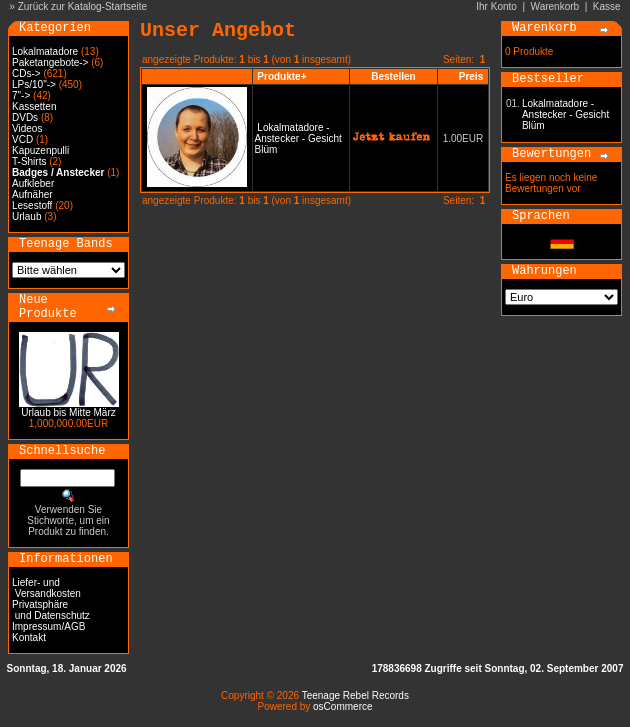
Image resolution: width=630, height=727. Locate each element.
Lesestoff (32, 205)
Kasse (607, 6)
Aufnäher (32, 194)
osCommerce (342, 706)
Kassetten (34, 106)
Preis (471, 76)
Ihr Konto (496, 6)
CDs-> (26, 73)
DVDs (25, 117)
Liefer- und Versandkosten (46, 588)
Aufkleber (33, 183)
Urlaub (26, 216)
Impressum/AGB (48, 626)
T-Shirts (29, 161)
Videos (27, 128)
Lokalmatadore (45, 51)
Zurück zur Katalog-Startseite (83, 6)
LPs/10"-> (34, 84)
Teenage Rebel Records (355, 695)
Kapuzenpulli (40, 150)
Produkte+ (281, 76)
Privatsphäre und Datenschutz (51, 610)
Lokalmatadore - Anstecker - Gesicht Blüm (298, 138)
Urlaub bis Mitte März (68, 412)
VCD (22, 139)
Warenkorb (555, 6)
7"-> (21, 95)
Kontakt (29, 637)
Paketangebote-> (50, 62)
